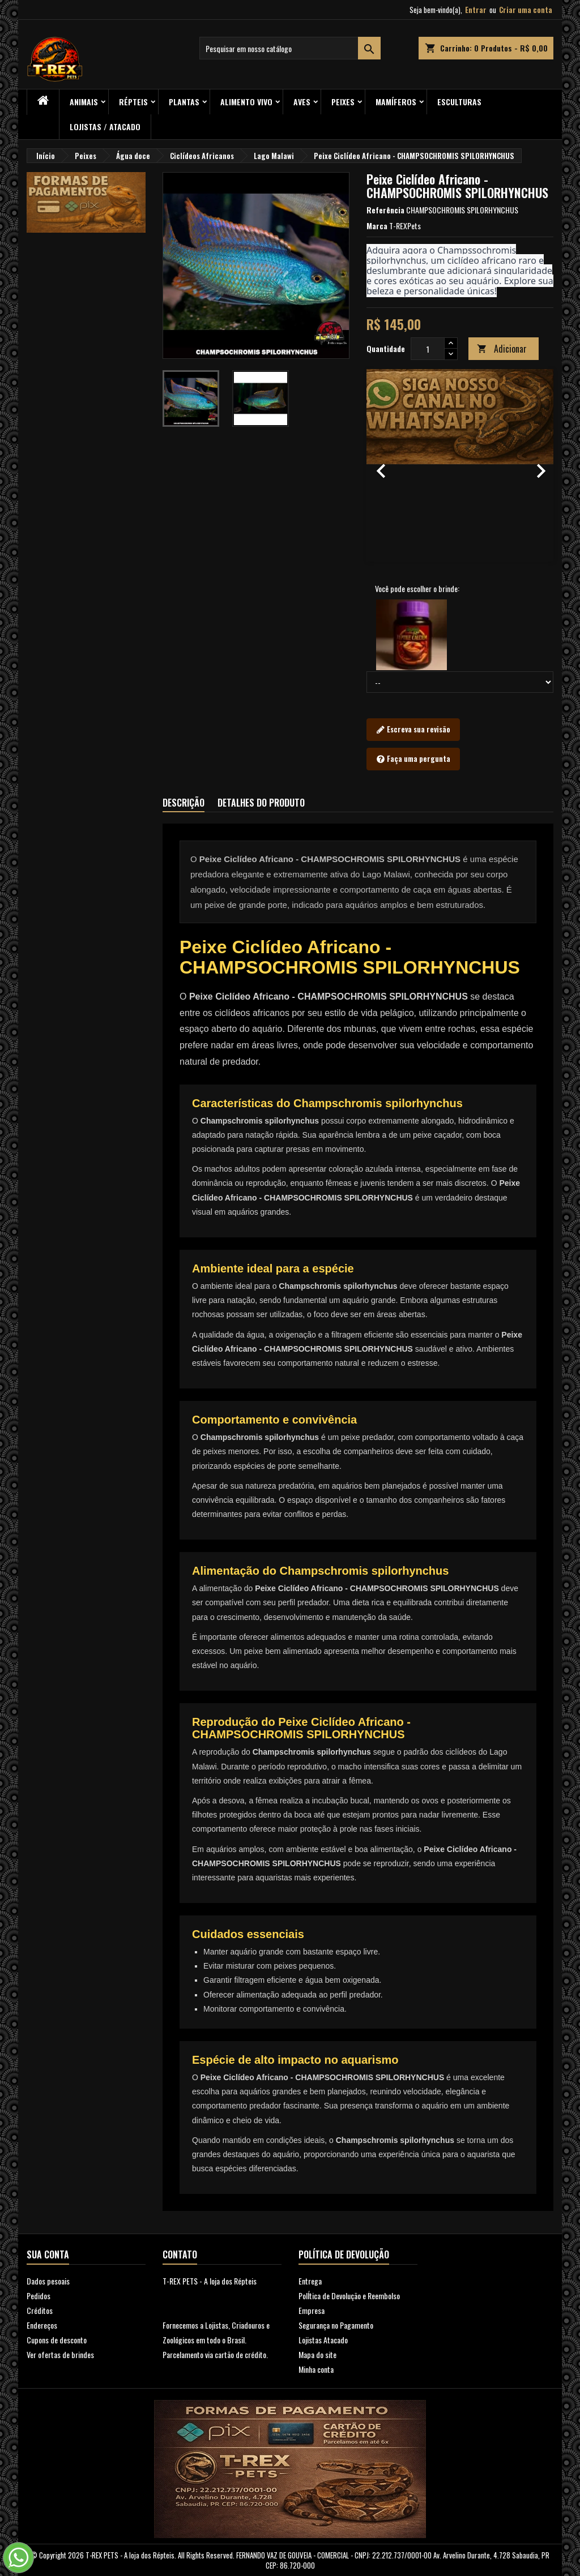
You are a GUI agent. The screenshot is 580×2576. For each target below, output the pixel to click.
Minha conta (316, 2369)
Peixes (343, 102)
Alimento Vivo (246, 102)
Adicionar (502, 348)
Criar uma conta (525, 9)
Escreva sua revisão (413, 729)
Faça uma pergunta (413, 759)
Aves (301, 102)
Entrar (476, 9)
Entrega (310, 2281)
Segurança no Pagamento (335, 2325)
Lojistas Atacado (323, 2340)
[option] (459, 465)
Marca (376, 226)
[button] (380, 465)
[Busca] (290, 48)
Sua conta (48, 2254)
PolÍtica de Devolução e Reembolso (349, 2295)
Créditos (40, 2310)
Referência (385, 210)
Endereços (42, 2325)
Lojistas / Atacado (105, 126)
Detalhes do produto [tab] (261, 802)
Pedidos (38, 2295)
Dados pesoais (48, 2281)
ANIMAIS (84, 102)
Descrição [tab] (183, 802)
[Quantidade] (428, 348)
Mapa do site (317, 2354)
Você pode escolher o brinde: (417, 589)
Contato (180, 2254)
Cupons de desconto (57, 2340)
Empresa (311, 2310)
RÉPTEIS (133, 102)
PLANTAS (184, 102)
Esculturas (459, 102)
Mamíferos (396, 102)
